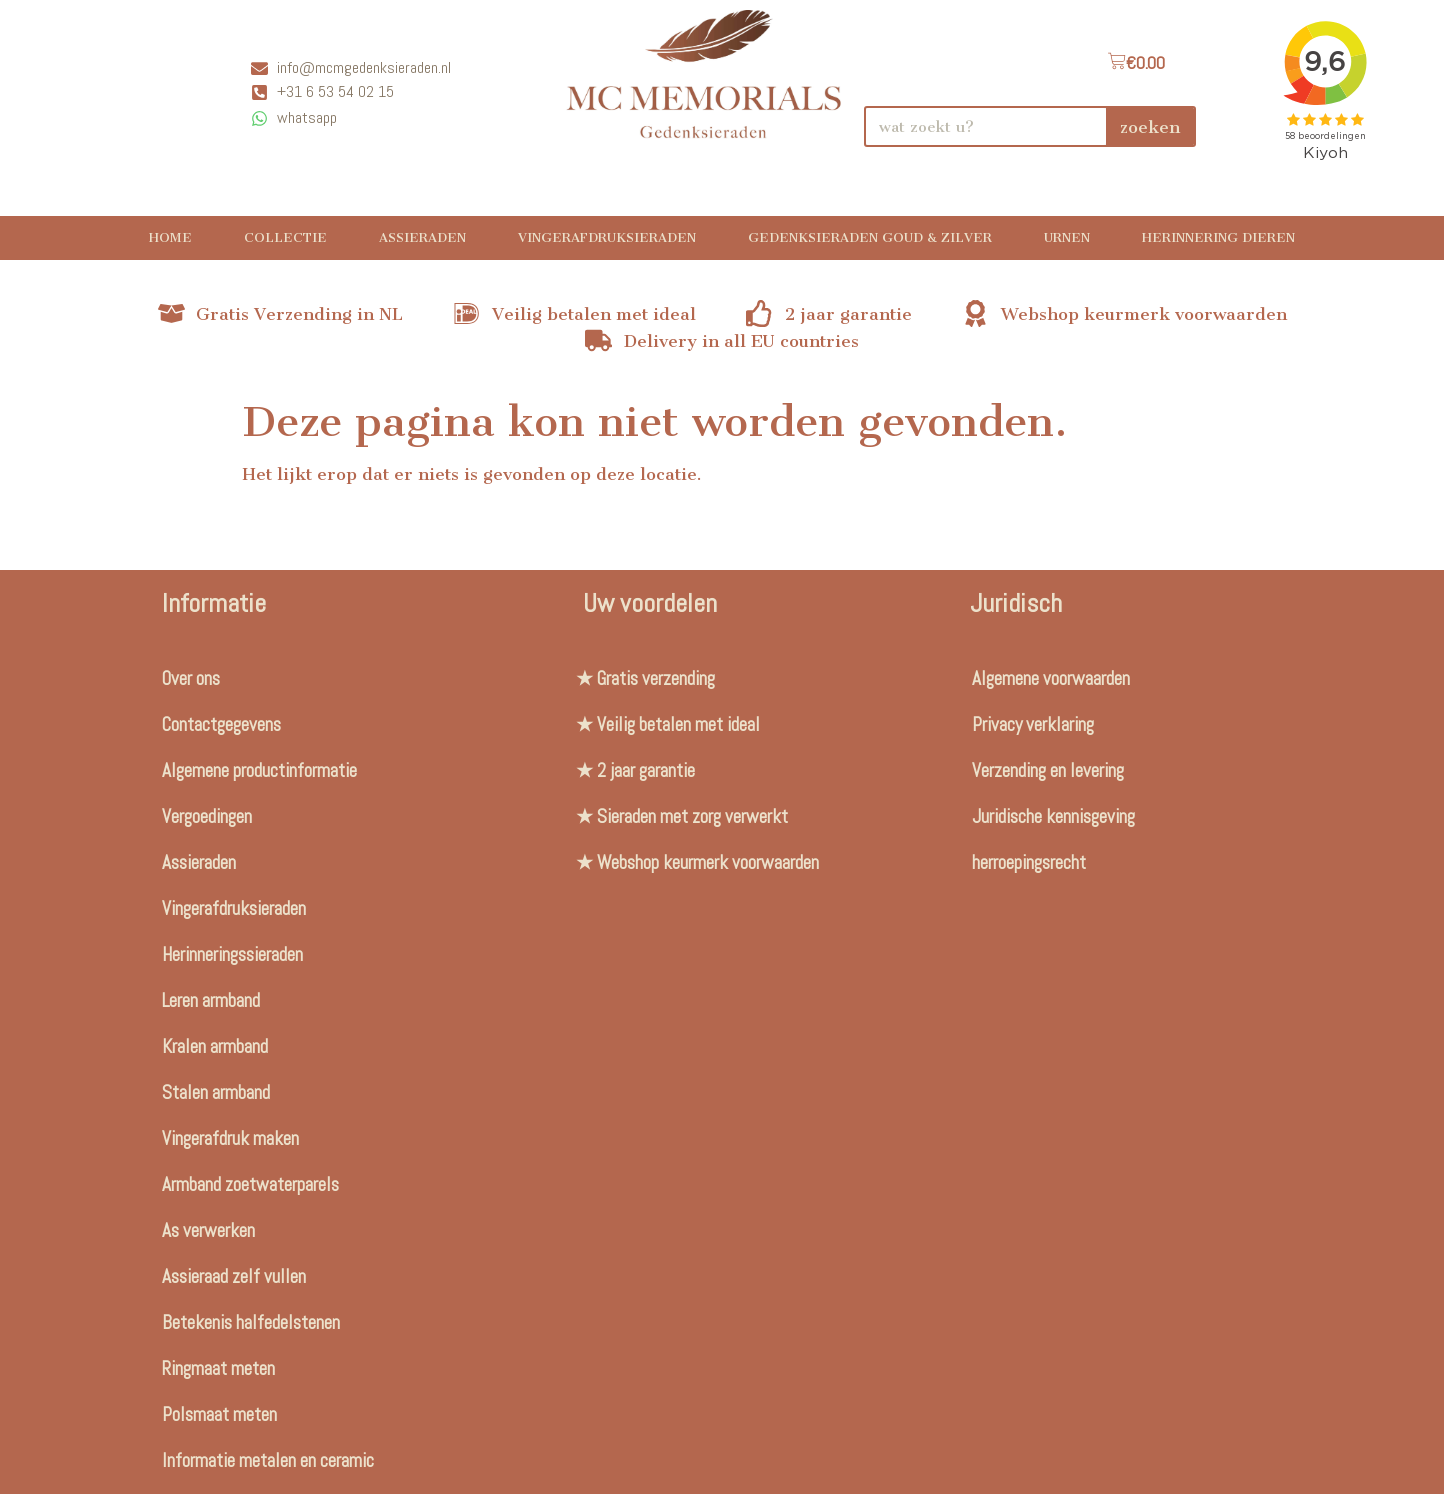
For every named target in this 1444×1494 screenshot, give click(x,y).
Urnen (1067, 237)
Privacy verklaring (1033, 724)
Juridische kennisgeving (1053, 816)
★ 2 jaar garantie (635, 770)
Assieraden (422, 237)
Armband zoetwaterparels (250, 1184)
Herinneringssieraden (232, 954)
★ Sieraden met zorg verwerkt (682, 816)
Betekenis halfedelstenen (251, 1322)
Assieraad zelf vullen (234, 1276)
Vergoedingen (207, 816)
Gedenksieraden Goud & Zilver (870, 237)
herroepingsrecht (1029, 862)
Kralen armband (215, 1046)
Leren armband (211, 1000)
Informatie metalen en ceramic (268, 1460)
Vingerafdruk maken (230, 1138)
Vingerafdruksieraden (607, 237)
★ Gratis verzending (645, 678)
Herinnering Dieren (1218, 237)
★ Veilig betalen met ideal (668, 724)
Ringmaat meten (218, 1368)
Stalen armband (216, 1092)
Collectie (285, 237)
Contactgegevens (221, 724)
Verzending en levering (1048, 770)
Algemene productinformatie (259, 770)
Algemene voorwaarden (1051, 678)
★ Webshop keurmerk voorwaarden (697, 862)
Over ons (191, 678)
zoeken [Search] (1150, 127)
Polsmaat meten (219, 1414)
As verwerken (208, 1230)
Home (170, 237)
